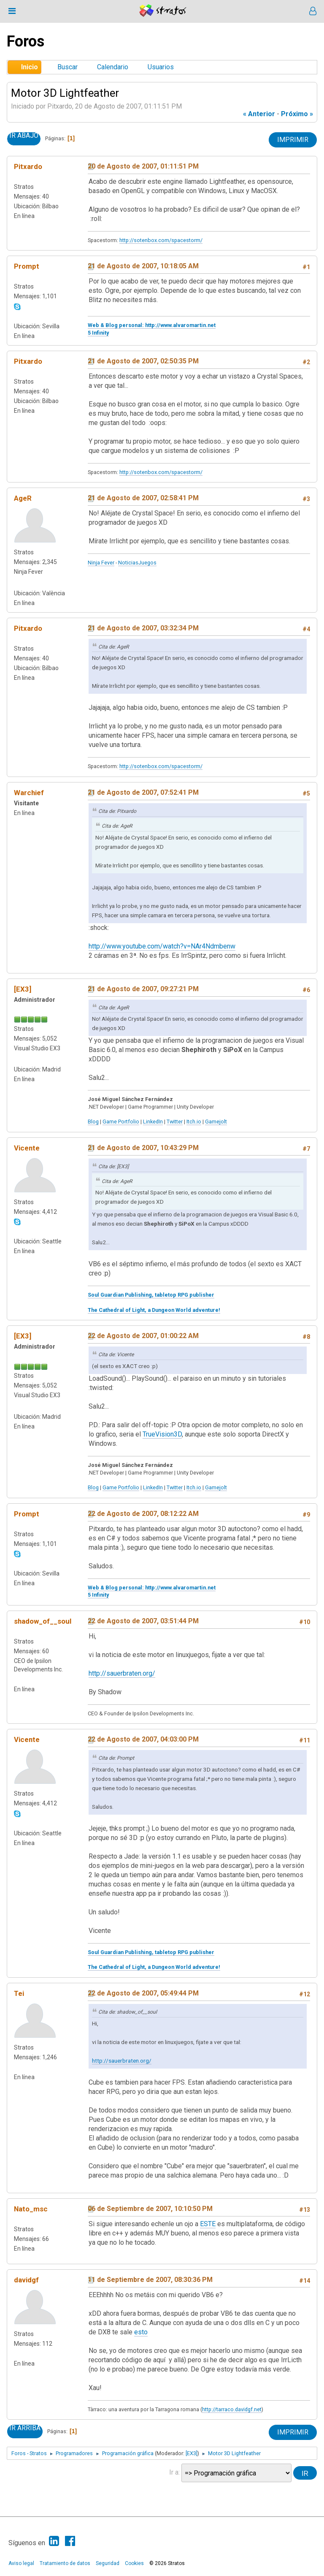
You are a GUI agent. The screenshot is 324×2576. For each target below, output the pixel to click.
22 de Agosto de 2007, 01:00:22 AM (143, 1336)
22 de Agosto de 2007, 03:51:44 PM (143, 1621)
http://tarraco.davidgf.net (232, 2409)
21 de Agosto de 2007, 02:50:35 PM (143, 361)
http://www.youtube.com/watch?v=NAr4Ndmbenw (162, 946)
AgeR (23, 498)
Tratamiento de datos (65, 2563)
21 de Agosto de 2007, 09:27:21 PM (143, 989)
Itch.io (193, 1121)
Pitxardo (28, 166)
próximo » (297, 114)
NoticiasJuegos (137, 562)
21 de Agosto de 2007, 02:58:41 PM (143, 498)
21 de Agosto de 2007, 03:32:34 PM (143, 628)
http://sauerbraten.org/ (122, 1673)
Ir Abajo (23, 135)
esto (141, 2332)
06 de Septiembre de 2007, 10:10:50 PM (150, 2209)
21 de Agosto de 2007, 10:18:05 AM (143, 266)
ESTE (208, 2224)
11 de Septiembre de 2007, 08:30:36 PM (150, 2280)
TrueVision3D (162, 1434)
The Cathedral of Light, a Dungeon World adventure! (154, 1310)
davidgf (26, 2280)
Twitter (175, 1121)
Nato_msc (31, 2209)
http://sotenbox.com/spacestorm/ (160, 240)
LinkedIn (153, 1121)
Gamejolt (216, 1121)
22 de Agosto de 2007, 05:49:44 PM (143, 1993)
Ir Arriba (24, 2428)
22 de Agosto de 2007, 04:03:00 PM (143, 1739)
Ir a (173, 2472)
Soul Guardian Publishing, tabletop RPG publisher (151, 1295)
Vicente (27, 1148)
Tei (19, 1993)
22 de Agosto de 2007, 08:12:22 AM (143, 1514)
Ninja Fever (101, 562)
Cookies (134, 2563)
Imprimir (292, 140)
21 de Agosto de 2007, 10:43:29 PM (143, 1148)
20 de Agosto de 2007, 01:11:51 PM (143, 166)
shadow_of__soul (42, 1621)
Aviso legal (21, 2563)
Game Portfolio (121, 1121)
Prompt (26, 266)
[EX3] (22, 989)
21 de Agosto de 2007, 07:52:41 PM (143, 792)
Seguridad (107, 2563)
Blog (93, 1121)
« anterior (259, 114)
